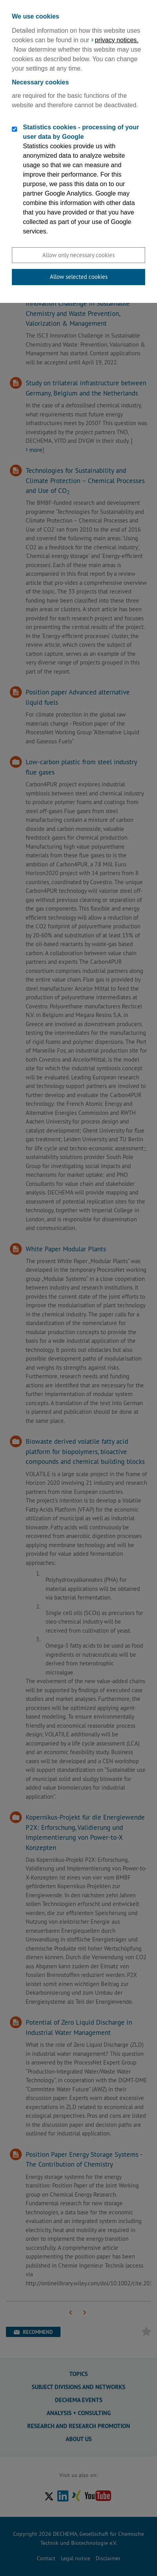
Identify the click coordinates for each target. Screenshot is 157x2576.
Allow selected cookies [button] (79, 276)
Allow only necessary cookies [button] (78, 255)
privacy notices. (116, 40)
